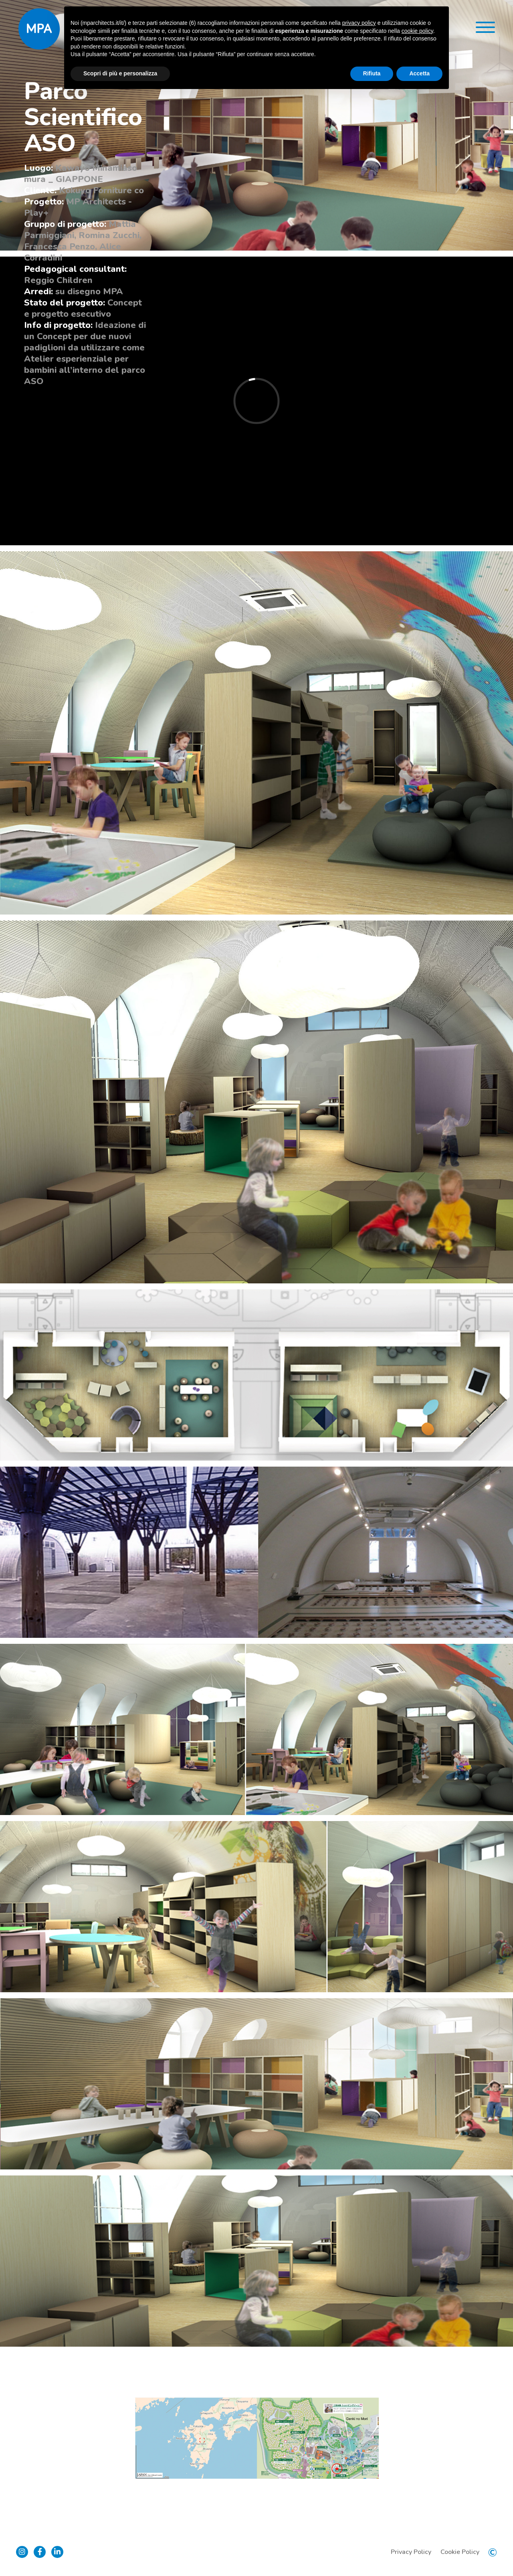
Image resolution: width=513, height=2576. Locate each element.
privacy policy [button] (359, 23)
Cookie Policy (459, 2552)
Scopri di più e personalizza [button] (120, 73)
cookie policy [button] (417, 31)
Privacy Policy (411, 2552)
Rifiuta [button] (372, 73)
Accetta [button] (419, 73)
